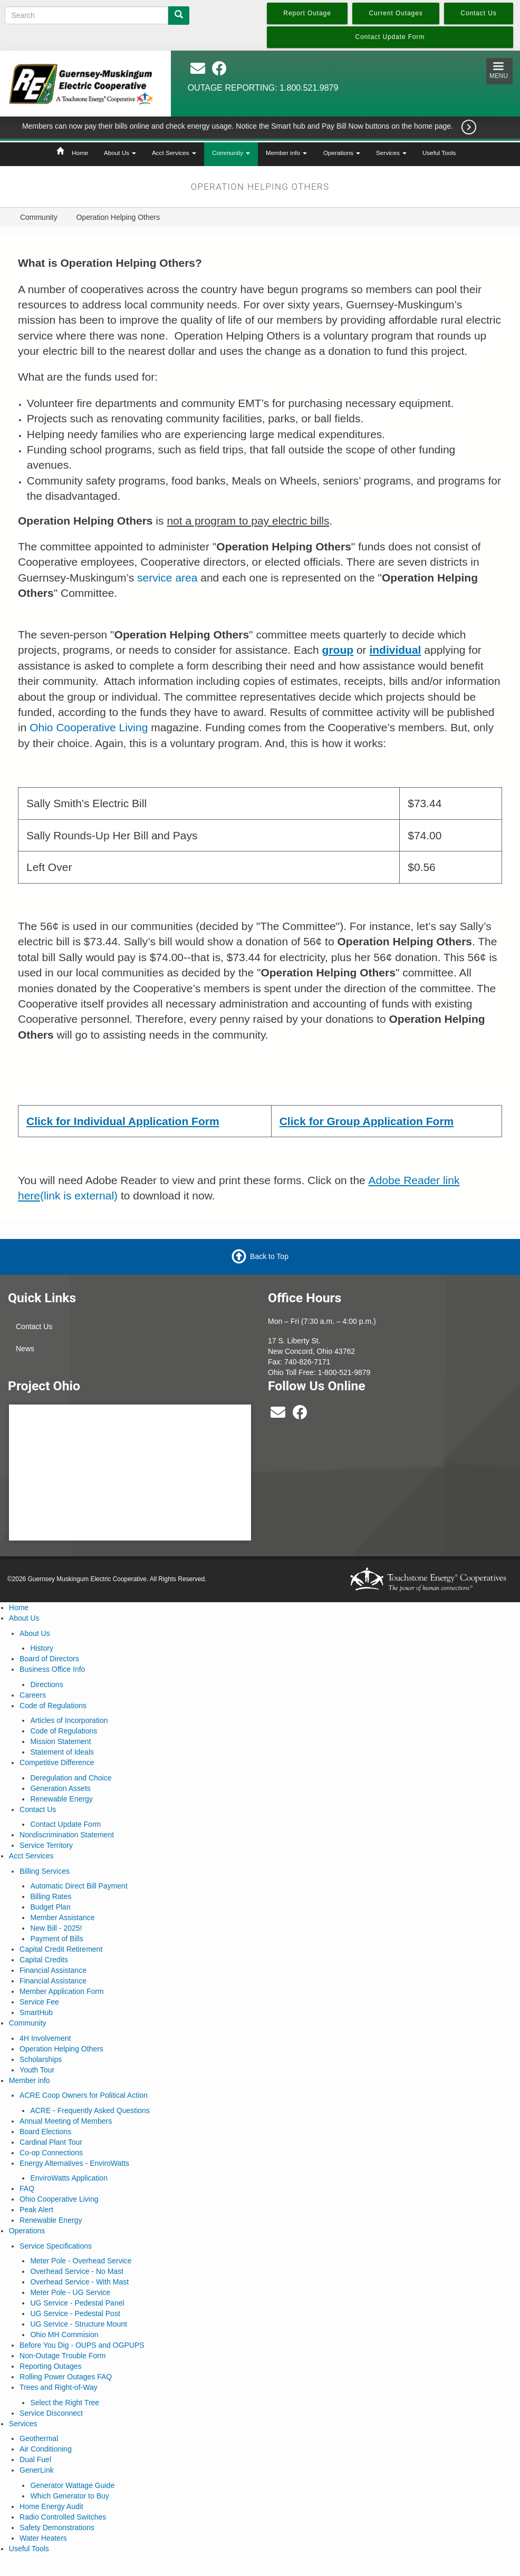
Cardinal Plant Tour (51, 2142)
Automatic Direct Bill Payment (78, 1886)
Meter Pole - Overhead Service (80, 2261)
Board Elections (45, 2131)
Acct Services (174, 152)
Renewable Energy (61, 1799)
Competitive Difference (57, 1762)
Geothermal (39, 2438)
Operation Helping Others (61, 2049)
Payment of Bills (56, 1938)
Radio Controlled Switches (63, 2517)
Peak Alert (36, 2209)
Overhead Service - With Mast (79, 2282)
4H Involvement (45, 2038)
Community (231, 152)
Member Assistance (62, 1917)
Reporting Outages (51, 2366)
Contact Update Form (65, 1824)
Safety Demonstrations (57, 2527)
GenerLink (37, 2470)
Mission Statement (60, 1741)
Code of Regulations (53, 1705)
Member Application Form (62, 1991)
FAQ (27, 2188)
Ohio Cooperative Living (89, 727)
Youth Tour (37, 2070)
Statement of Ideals (62, 1752)
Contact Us (34, 1326)
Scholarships (41, 2059)
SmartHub (36, 2012)
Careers (33, 1695)
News (25, 1348)
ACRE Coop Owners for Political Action (84, 2095)
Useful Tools (439, 152)
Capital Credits (44, 1959)
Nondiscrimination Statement (67, 1835)
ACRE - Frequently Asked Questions (89, 2110)
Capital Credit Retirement (61, 1949)
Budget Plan (50, 1907)
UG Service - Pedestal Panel (77, 2303)
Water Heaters (43, 2538)
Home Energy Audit (51, 2506)
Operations (341, 152)
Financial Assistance (53, 1970)
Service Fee (39, 2002)
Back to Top (269, 1256)
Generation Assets (60, 1788)
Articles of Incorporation (69, 1720)
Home (80, 152)
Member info (286, 152)
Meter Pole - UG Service (70, 2292)
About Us (120, 152)
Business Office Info (52, 1669)
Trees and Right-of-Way (59, 2387)
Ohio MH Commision (64, 2334)
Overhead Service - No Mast (76, 2271)
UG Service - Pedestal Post (75, 2313)
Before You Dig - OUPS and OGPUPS (82, 2345)
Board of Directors (49, 1658)
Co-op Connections (51, 2152)
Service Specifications (56, 2246)
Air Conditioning (46, 2449)
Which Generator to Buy (69, 2496)
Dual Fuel (35, 2459)
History (41, 1648)
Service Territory (46, 1845)
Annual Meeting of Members (66, 2121)
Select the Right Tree (64, 2402)
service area (167, 578)
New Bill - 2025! (56, 1928)
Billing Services (45, 1871)
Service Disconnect (51, 2413)
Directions (46, 1684)
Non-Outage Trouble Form (62, 2355)
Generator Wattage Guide (72, 2485)
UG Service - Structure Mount (78, 2324)
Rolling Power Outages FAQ (66, 2376)
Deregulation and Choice (70, 1778)
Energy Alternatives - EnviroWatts (74, 2163)
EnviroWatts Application (69, 2178)
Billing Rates (50, 1896)
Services (391, 152)
